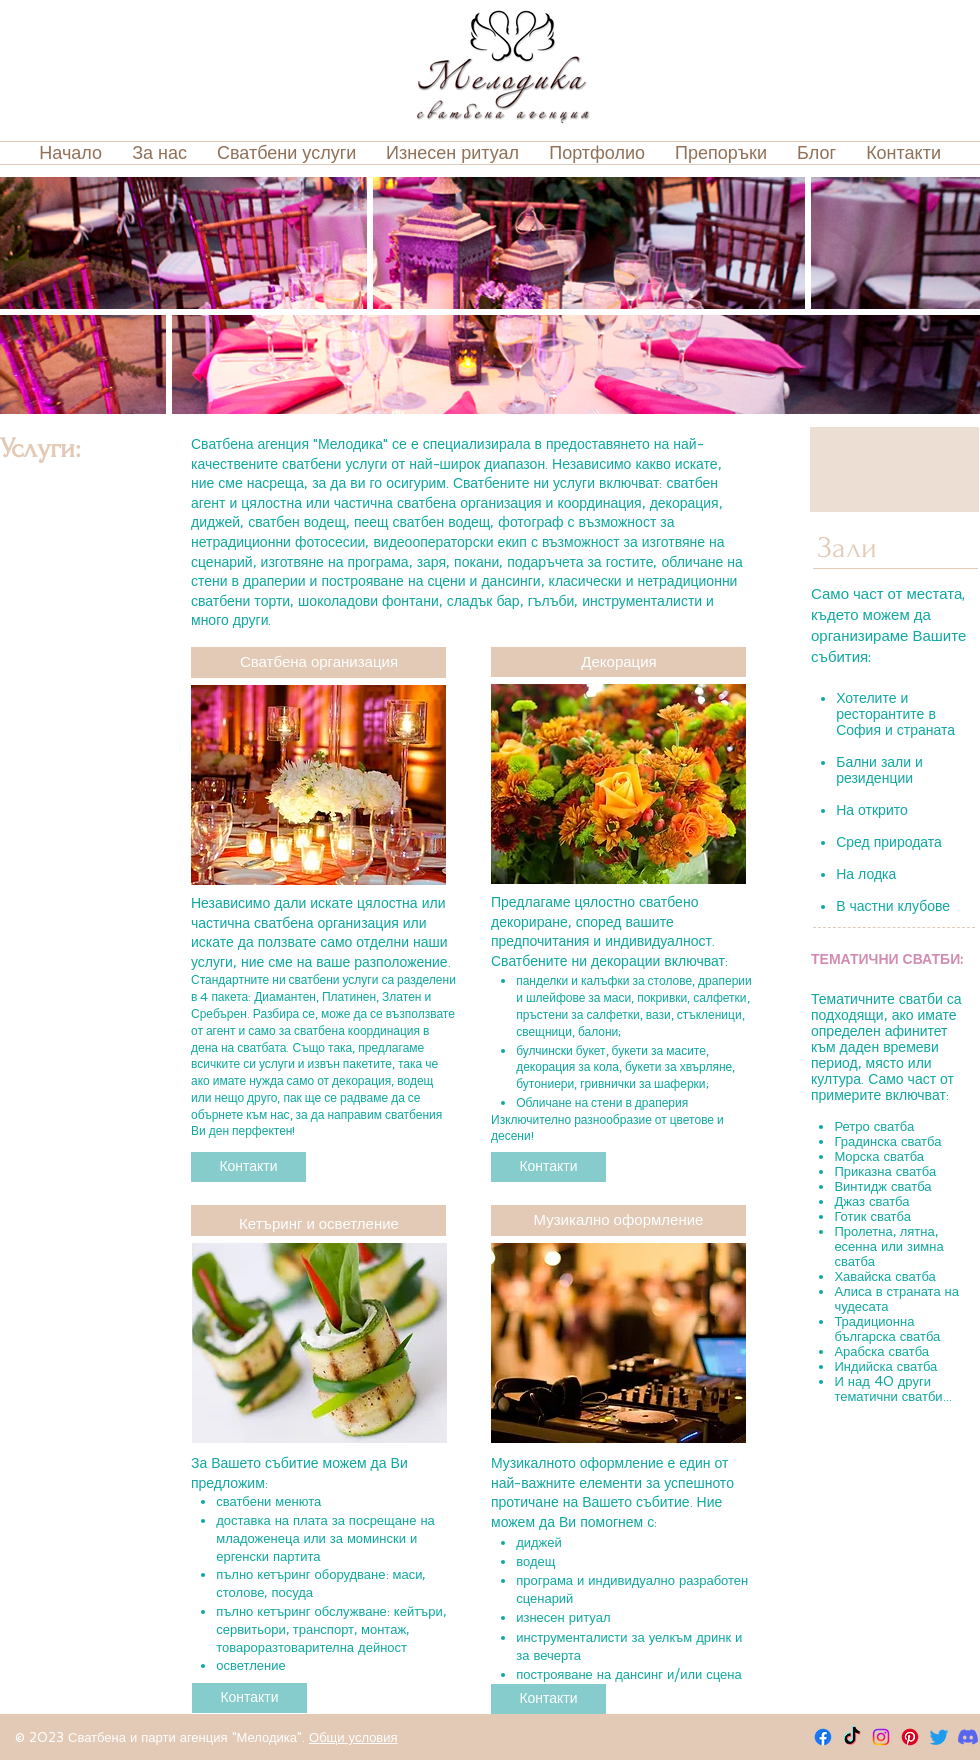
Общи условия (353, 1737)
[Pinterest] (910, 1737)
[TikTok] (852, 1737)
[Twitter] (939, 1737)
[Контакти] (248, 1167)
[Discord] (968, 1737)
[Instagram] (881, 1737)
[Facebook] (823, 1737)
